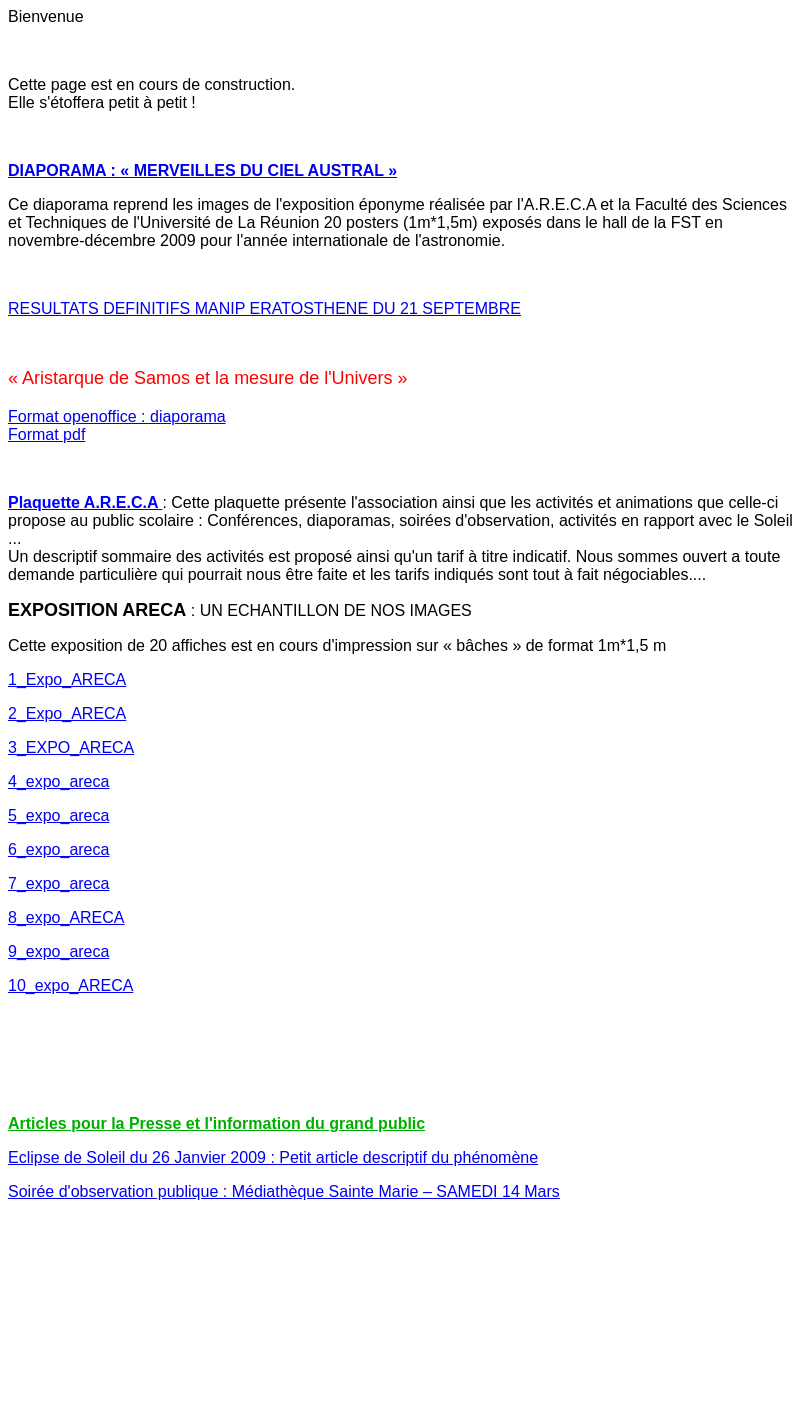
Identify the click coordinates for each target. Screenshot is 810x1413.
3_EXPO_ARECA (71, 747)
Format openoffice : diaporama (117, 416)
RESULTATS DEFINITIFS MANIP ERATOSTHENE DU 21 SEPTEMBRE (264, 308)
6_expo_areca (58, 849)
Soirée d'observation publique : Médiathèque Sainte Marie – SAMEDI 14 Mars (284, 1191)
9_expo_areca (58, 951)
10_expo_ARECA (70, 985)
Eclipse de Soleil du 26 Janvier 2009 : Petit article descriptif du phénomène (273, 1157)
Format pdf (46, 434)
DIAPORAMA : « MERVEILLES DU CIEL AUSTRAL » (202, 170)
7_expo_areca (58, 883)
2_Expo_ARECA (67, 713)
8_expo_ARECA (66, 917)
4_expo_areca (58, 781)
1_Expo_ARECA (67, 679)
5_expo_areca (58, 815)
